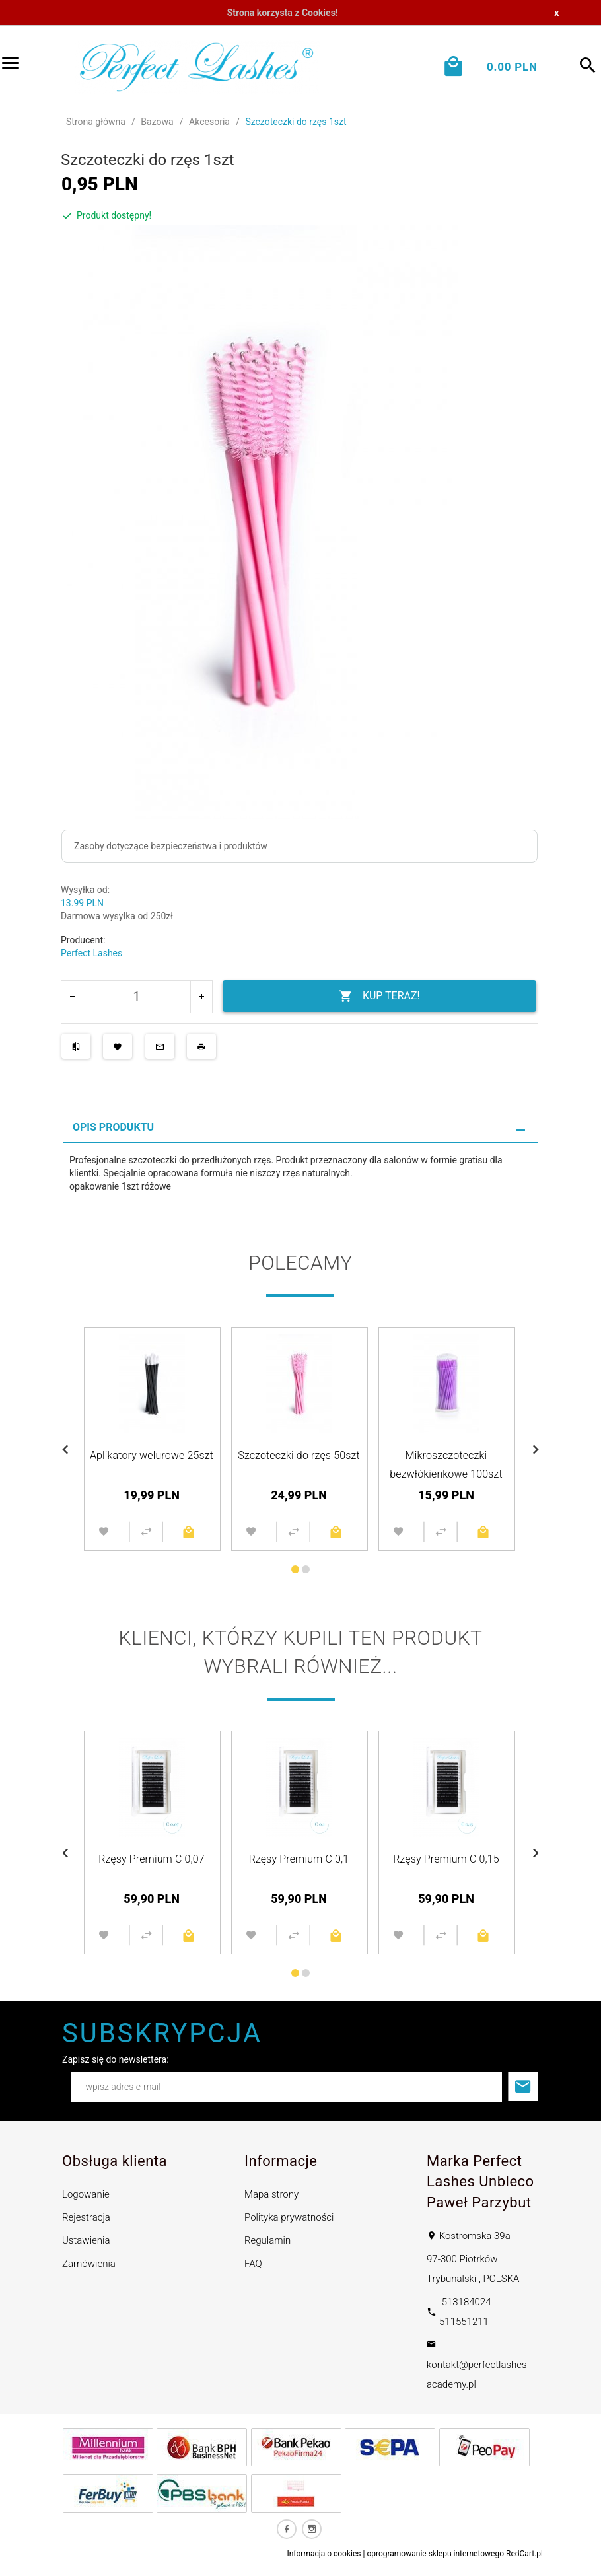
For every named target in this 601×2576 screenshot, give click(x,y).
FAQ (253, 2264)
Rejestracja (86, 2217)
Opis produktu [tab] (113, 1127)
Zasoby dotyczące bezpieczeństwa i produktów (170, 846)
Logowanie (86, 2194)
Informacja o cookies (324, 2553)
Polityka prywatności (289, 2217)
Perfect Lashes (91, 953)
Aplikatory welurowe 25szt (151, 1455)
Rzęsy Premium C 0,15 (446, 1859)
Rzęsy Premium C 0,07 (151, 1859)
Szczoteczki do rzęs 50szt (298, 1455)
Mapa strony (271, 2194)
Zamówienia (89, 2264)
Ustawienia (86, 2240)
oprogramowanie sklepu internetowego (435, 2553)
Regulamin (267, 2240)
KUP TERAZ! (379, 996)
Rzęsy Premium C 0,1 (299, 1859)
